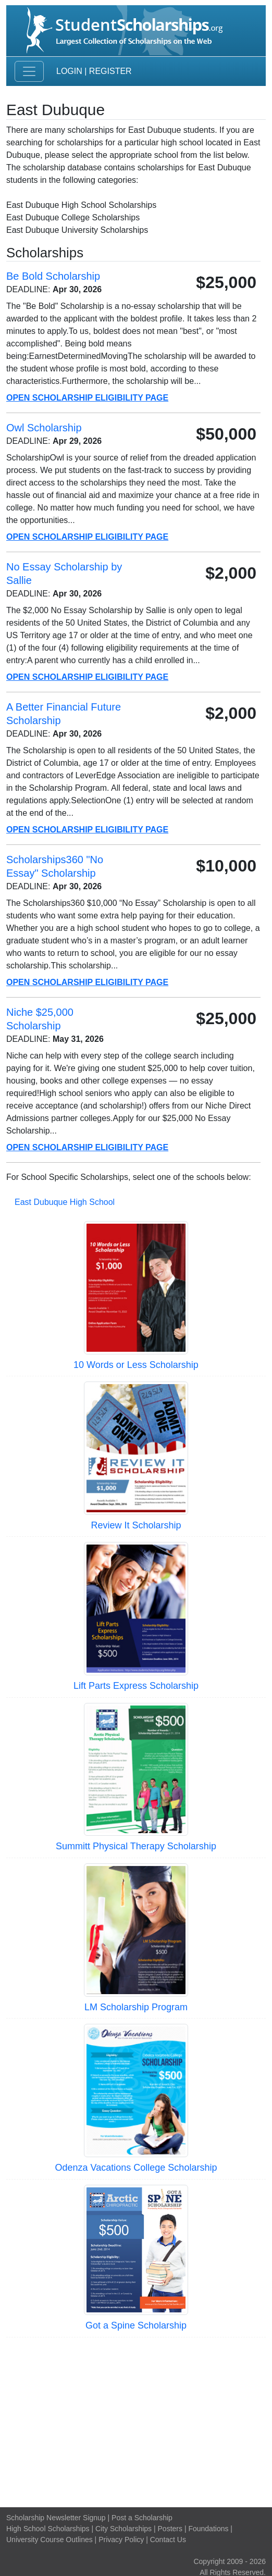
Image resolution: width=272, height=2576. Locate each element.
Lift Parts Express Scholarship (136, 1686)
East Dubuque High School (65, 1202)
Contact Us (168, 2539)
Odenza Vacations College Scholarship (136, 2167)
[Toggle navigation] (29, 71)
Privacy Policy (121, 2539)
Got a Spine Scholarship (136, 2325)
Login (69, 71)
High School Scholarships (48, 2528)
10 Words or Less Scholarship (136, 1365)
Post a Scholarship (142, 2517)
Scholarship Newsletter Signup (56, 2517)
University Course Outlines (49, 2539)
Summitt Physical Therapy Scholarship (136, 1846)
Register (110, 71)
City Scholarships (123, 2528)
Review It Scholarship (136, 1525)
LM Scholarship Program (136, 2007)
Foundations (208, 2528)
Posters (170, 2528)
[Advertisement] (136, 2421)
